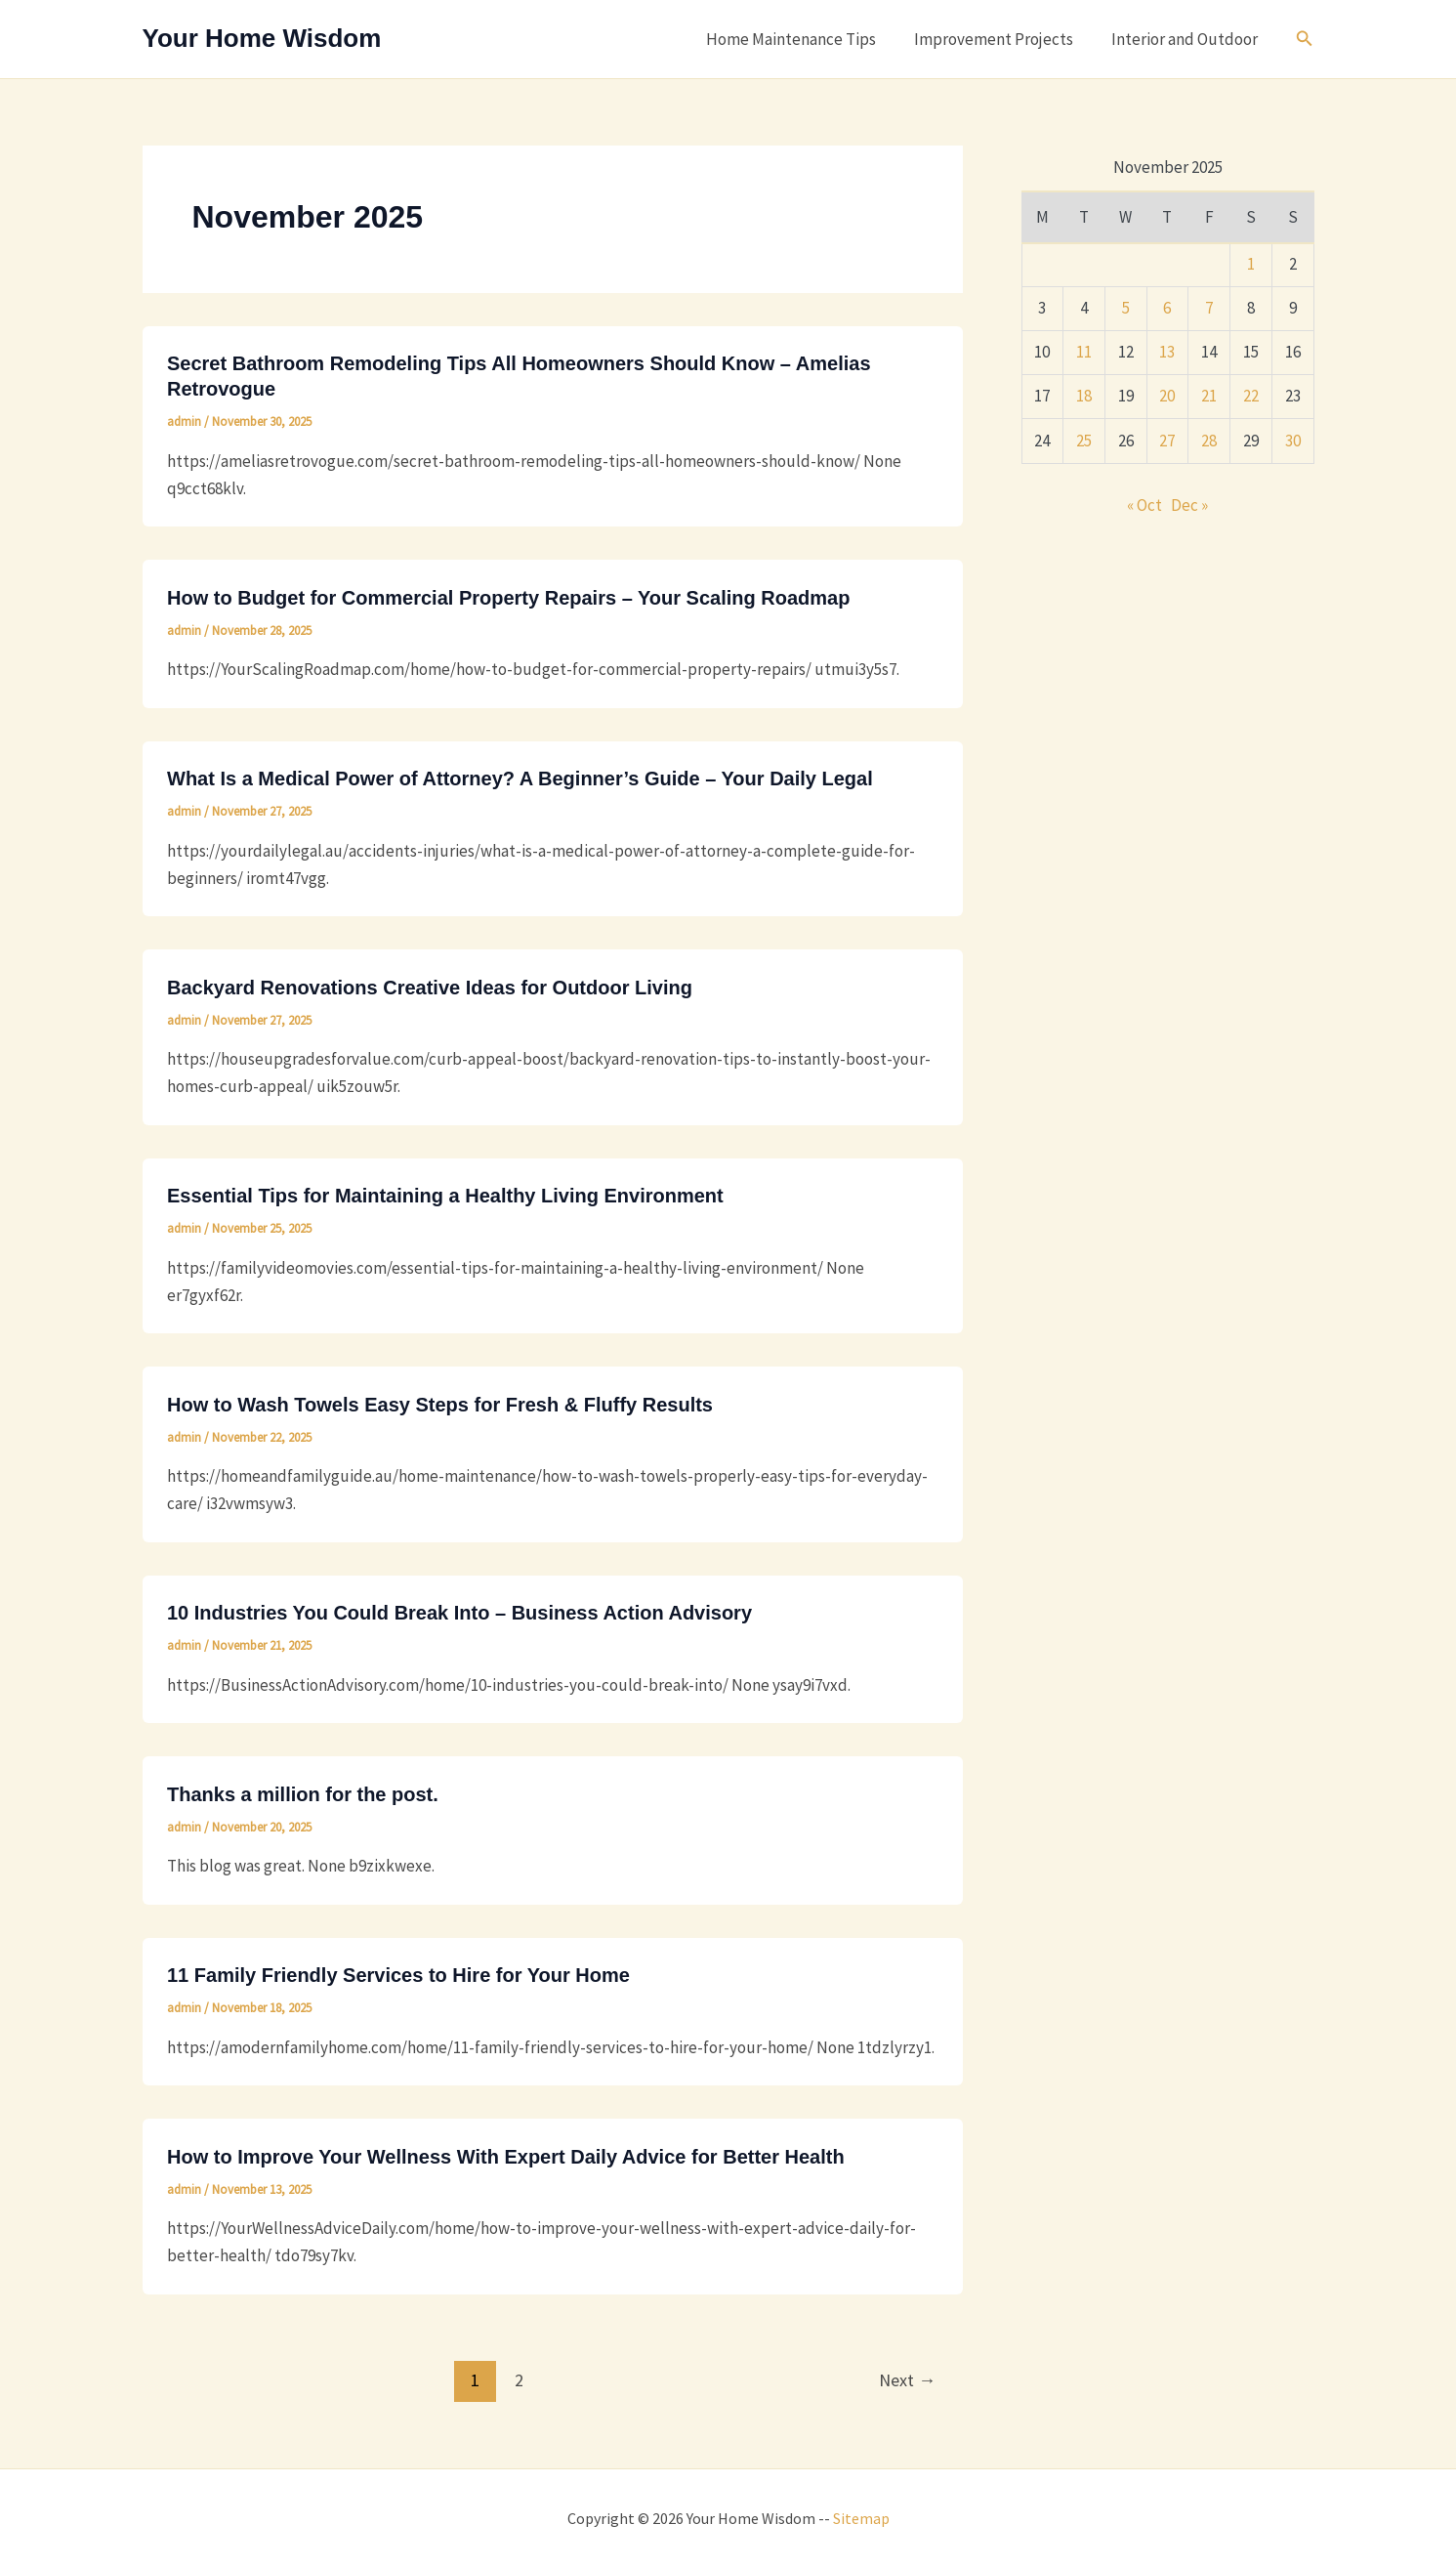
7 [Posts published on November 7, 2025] (1209, 307)
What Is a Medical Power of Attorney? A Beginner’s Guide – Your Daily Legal (520, 778)
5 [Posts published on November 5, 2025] (1126, 307)
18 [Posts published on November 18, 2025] (1084, 395)
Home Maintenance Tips (803, 39)
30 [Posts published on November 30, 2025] (1293, 440)
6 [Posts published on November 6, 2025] (1167, 307)
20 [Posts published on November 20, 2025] (1167, 395)
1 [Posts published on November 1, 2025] (1251, 263)
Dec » (1189, 505)
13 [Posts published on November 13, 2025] (1167, 351)
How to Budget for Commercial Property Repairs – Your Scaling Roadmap (508, 598)
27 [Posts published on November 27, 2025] (1167, 440)
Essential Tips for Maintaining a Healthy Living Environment (445, 1195)
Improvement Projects (1000, 39)
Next (907, 2380)
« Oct (1144, 505)
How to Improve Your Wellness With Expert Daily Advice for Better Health (506, 2156)
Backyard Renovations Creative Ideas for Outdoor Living (429, 987)
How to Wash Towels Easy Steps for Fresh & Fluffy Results (440, 1404)
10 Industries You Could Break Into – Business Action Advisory (459, 1612)
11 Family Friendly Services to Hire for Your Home (398, 1975)
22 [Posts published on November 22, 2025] (1251, 395)
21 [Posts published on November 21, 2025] (1209, 395)
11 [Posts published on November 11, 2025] (1084, 351)
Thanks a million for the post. (302, 1794)
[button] (1304, 39)
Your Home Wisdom (262, 38)
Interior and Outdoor (1186, 39)
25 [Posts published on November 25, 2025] (1084, 440)
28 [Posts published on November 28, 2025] (1209, 440)
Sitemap (861, 2518)
